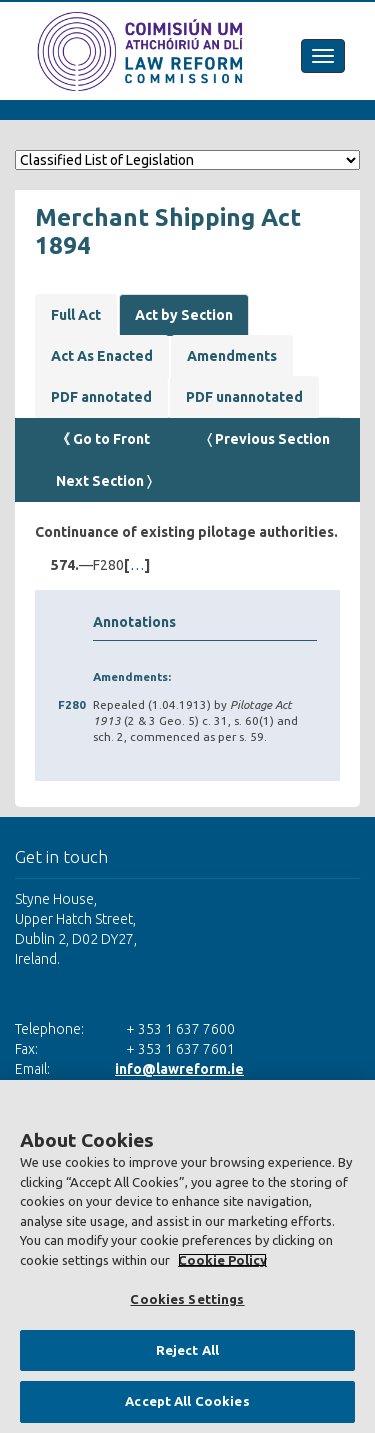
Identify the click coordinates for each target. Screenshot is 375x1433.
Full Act (76, 315)
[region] (187, 1256)
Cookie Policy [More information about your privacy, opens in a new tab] (222, 1260)
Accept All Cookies (187, 1401)
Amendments (232, 356)
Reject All (187, 1350)
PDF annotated (101, 397)
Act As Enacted (102, 356)
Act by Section (184, 315)
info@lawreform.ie (179, 1069)
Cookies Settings (187, 1299)
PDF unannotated (244, 397)
